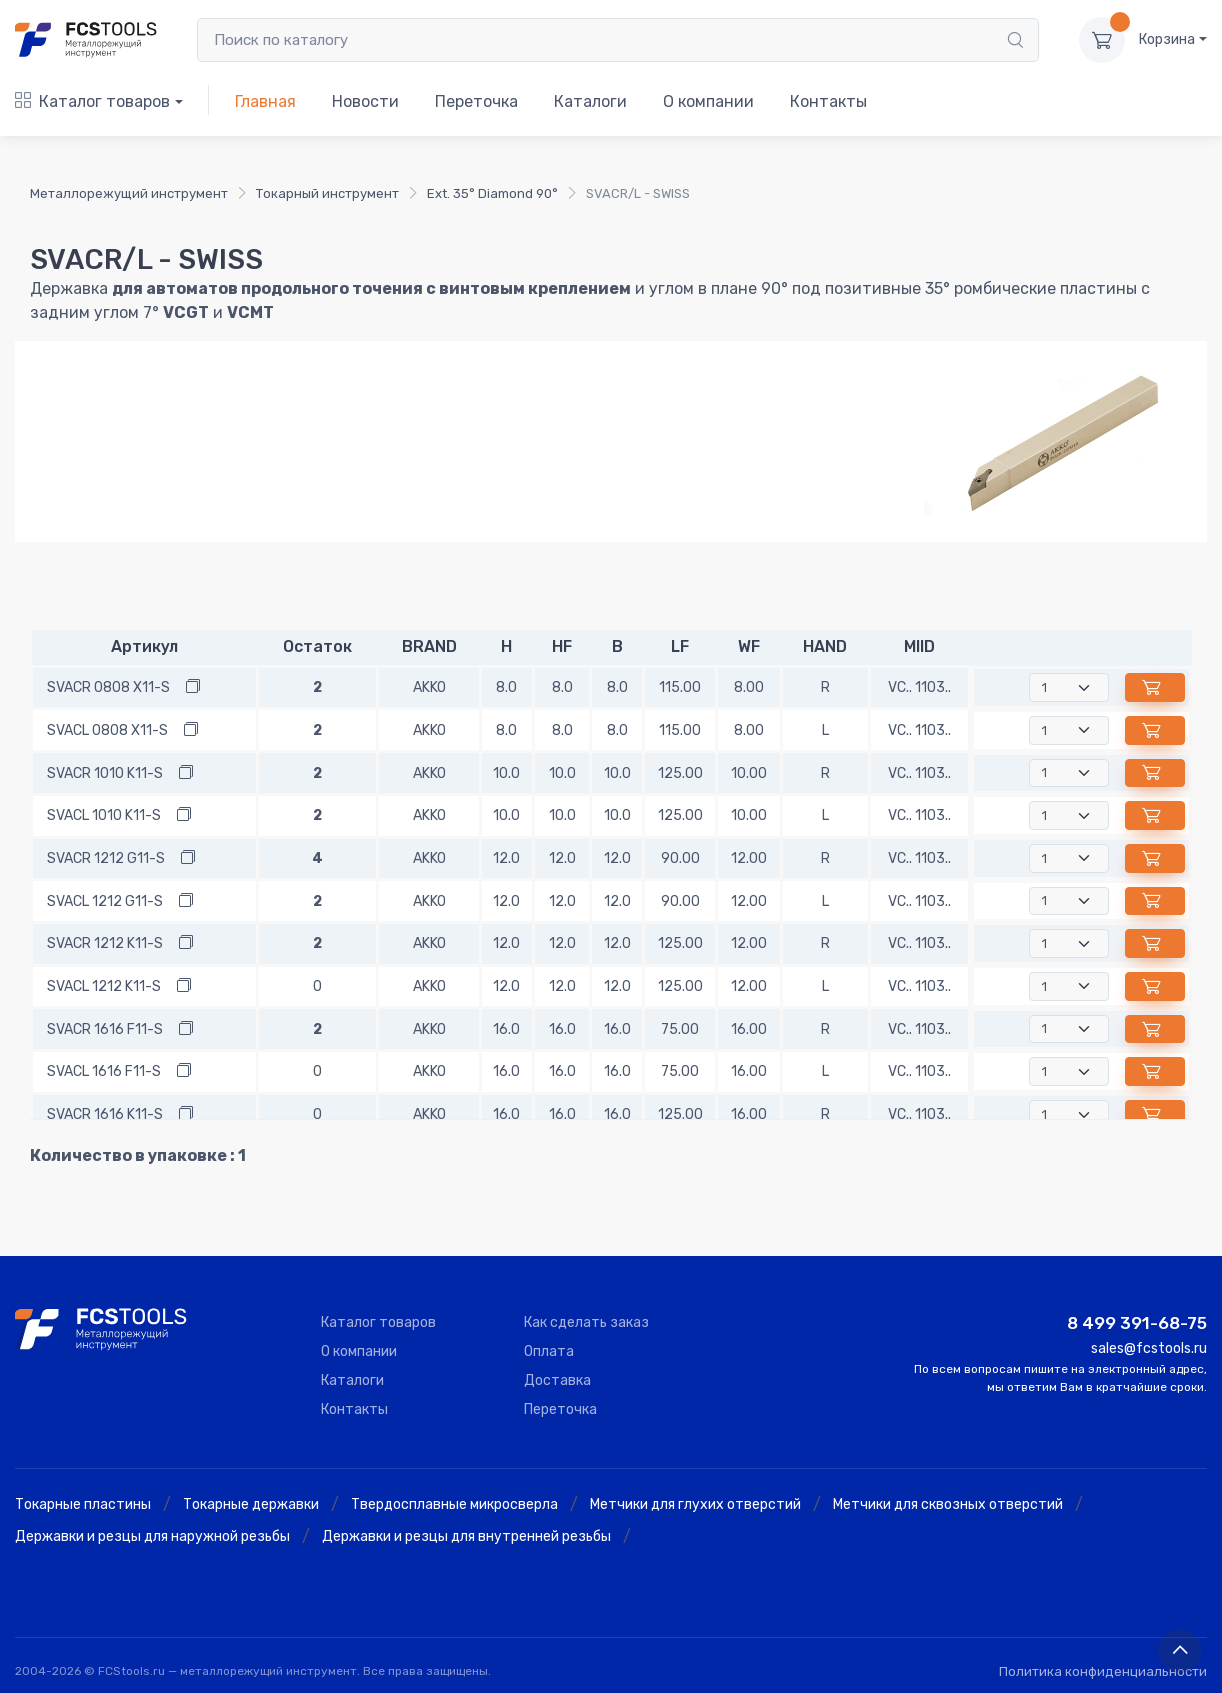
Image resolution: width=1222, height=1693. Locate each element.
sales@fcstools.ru (1149, 1348)
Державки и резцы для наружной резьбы (152, 1536)
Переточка (476, 101)
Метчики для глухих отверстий (695, 1504)
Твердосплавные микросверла (454, 1504)
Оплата (549, 1351)
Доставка (557, 1380)
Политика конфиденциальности (1103, 1671)
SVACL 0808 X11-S (107, 730)
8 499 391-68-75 (1137, 1323)
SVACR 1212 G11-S (106, 858)
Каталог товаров (92, 101)
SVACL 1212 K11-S (104, 986)
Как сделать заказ (586, 1322)
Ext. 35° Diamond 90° (492, 193)
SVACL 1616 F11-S (104, 1071)
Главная (265, 101)
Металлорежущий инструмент (129, 193)
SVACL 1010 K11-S (104, 815)
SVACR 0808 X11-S (108, 687)
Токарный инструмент (327, 193)
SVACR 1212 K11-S (105, 943)
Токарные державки (251, 1504)
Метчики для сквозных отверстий (948, 1504)
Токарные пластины (83, 1504)
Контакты (828, 101)
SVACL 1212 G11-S (105, 901)
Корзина (1167, 39)
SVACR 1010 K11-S (105, 773)
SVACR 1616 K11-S (105, 1114)
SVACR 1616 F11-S (105, 1029)
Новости (365, 101)
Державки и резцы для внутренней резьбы (466, 1536)
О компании (708, 101)
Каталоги (590, 101)
